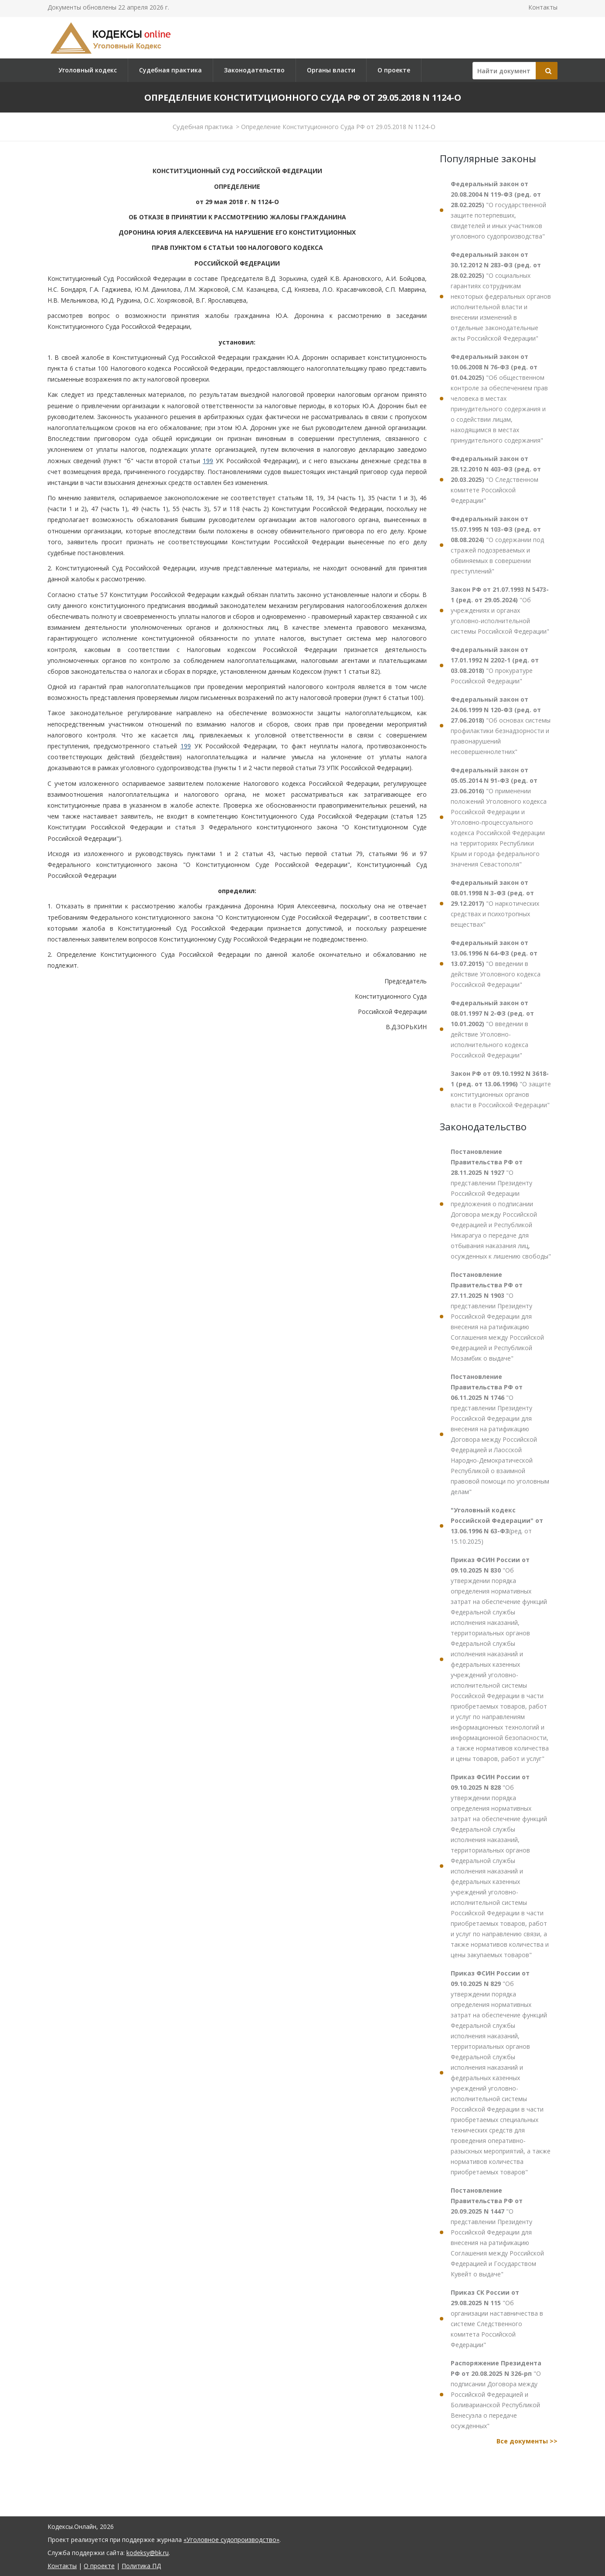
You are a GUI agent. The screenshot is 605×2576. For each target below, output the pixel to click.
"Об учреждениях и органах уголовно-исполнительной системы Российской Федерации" (500, 610)
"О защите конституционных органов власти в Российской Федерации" (501, 1089)
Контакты (542, 7)
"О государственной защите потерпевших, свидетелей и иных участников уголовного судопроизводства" (498, 210)
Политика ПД (141, 2566)
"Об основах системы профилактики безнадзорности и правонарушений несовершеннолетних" (501, 725)
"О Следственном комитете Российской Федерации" (496, 479)
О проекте (393, 70)
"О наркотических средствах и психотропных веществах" (495, 903)
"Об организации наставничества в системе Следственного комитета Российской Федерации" (497, 2318)
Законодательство (254, 70)
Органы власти (331, 70)
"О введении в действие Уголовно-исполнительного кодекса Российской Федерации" (492, 1029)
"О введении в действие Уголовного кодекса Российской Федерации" (495, 963)
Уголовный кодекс (87, 70)
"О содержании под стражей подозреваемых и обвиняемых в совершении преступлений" (497, 545)
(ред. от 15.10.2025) (497, 1526)
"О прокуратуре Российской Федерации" (495, 665)
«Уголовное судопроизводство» (231, 2539)
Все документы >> (526, 2441)
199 (208, 461)
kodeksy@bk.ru (147, 2553)
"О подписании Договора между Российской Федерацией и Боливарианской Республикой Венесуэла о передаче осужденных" (496, 2394)
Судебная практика (170, 70)
